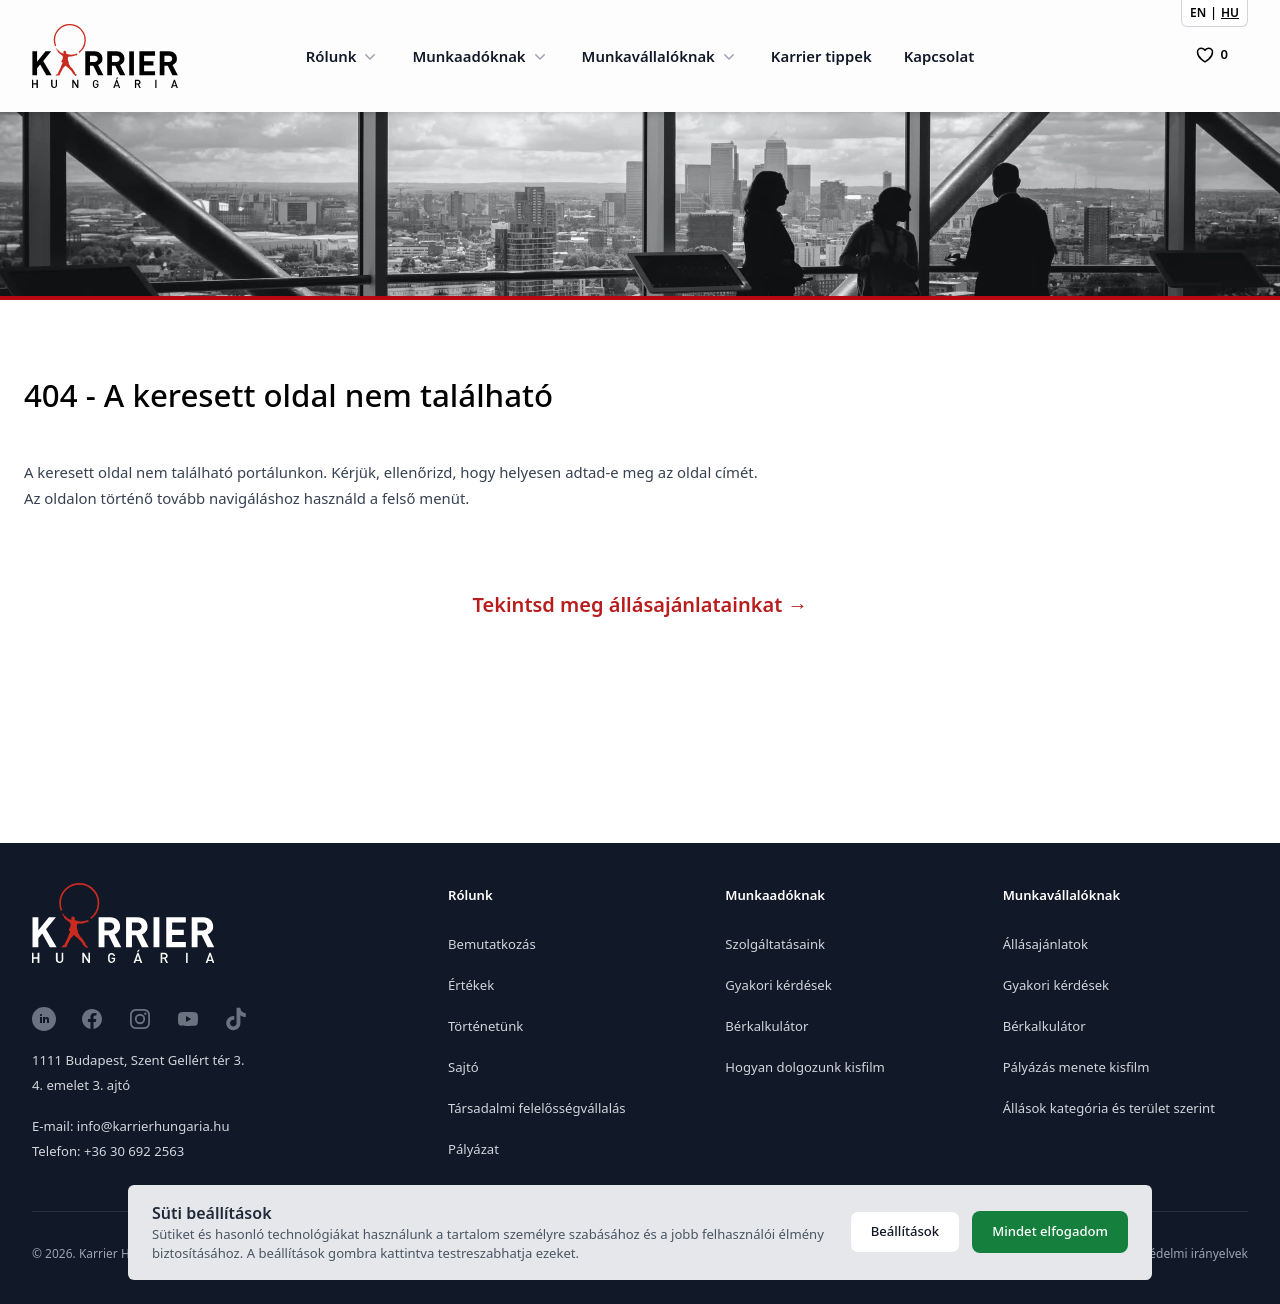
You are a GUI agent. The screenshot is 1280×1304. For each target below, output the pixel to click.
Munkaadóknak (480, 56)
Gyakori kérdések (778, 985)
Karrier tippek (821, 56)
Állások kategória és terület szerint (1109, 1108)
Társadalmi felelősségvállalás (537, 1108)
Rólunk (343, 56)
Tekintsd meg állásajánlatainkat (640, 604)
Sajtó (463, 1067)
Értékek (471, 985)
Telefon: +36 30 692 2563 (108, 1151)
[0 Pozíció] (1212, 55)
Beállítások (905, 1231)
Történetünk (485, 1026)
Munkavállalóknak (660, 56)
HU (1230, 12)
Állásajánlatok (1045, 944)
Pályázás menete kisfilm (1076, 1067)
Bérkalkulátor (766, 1026)
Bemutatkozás (492, 944)
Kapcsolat (939, 56)
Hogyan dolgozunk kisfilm (804, 1067)
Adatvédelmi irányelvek (1182, 1253)
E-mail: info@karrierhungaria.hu (130, 1126)
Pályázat (473, 1149)
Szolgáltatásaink (775, 944)
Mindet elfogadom (1050, 1231)
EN (1198, 12)
